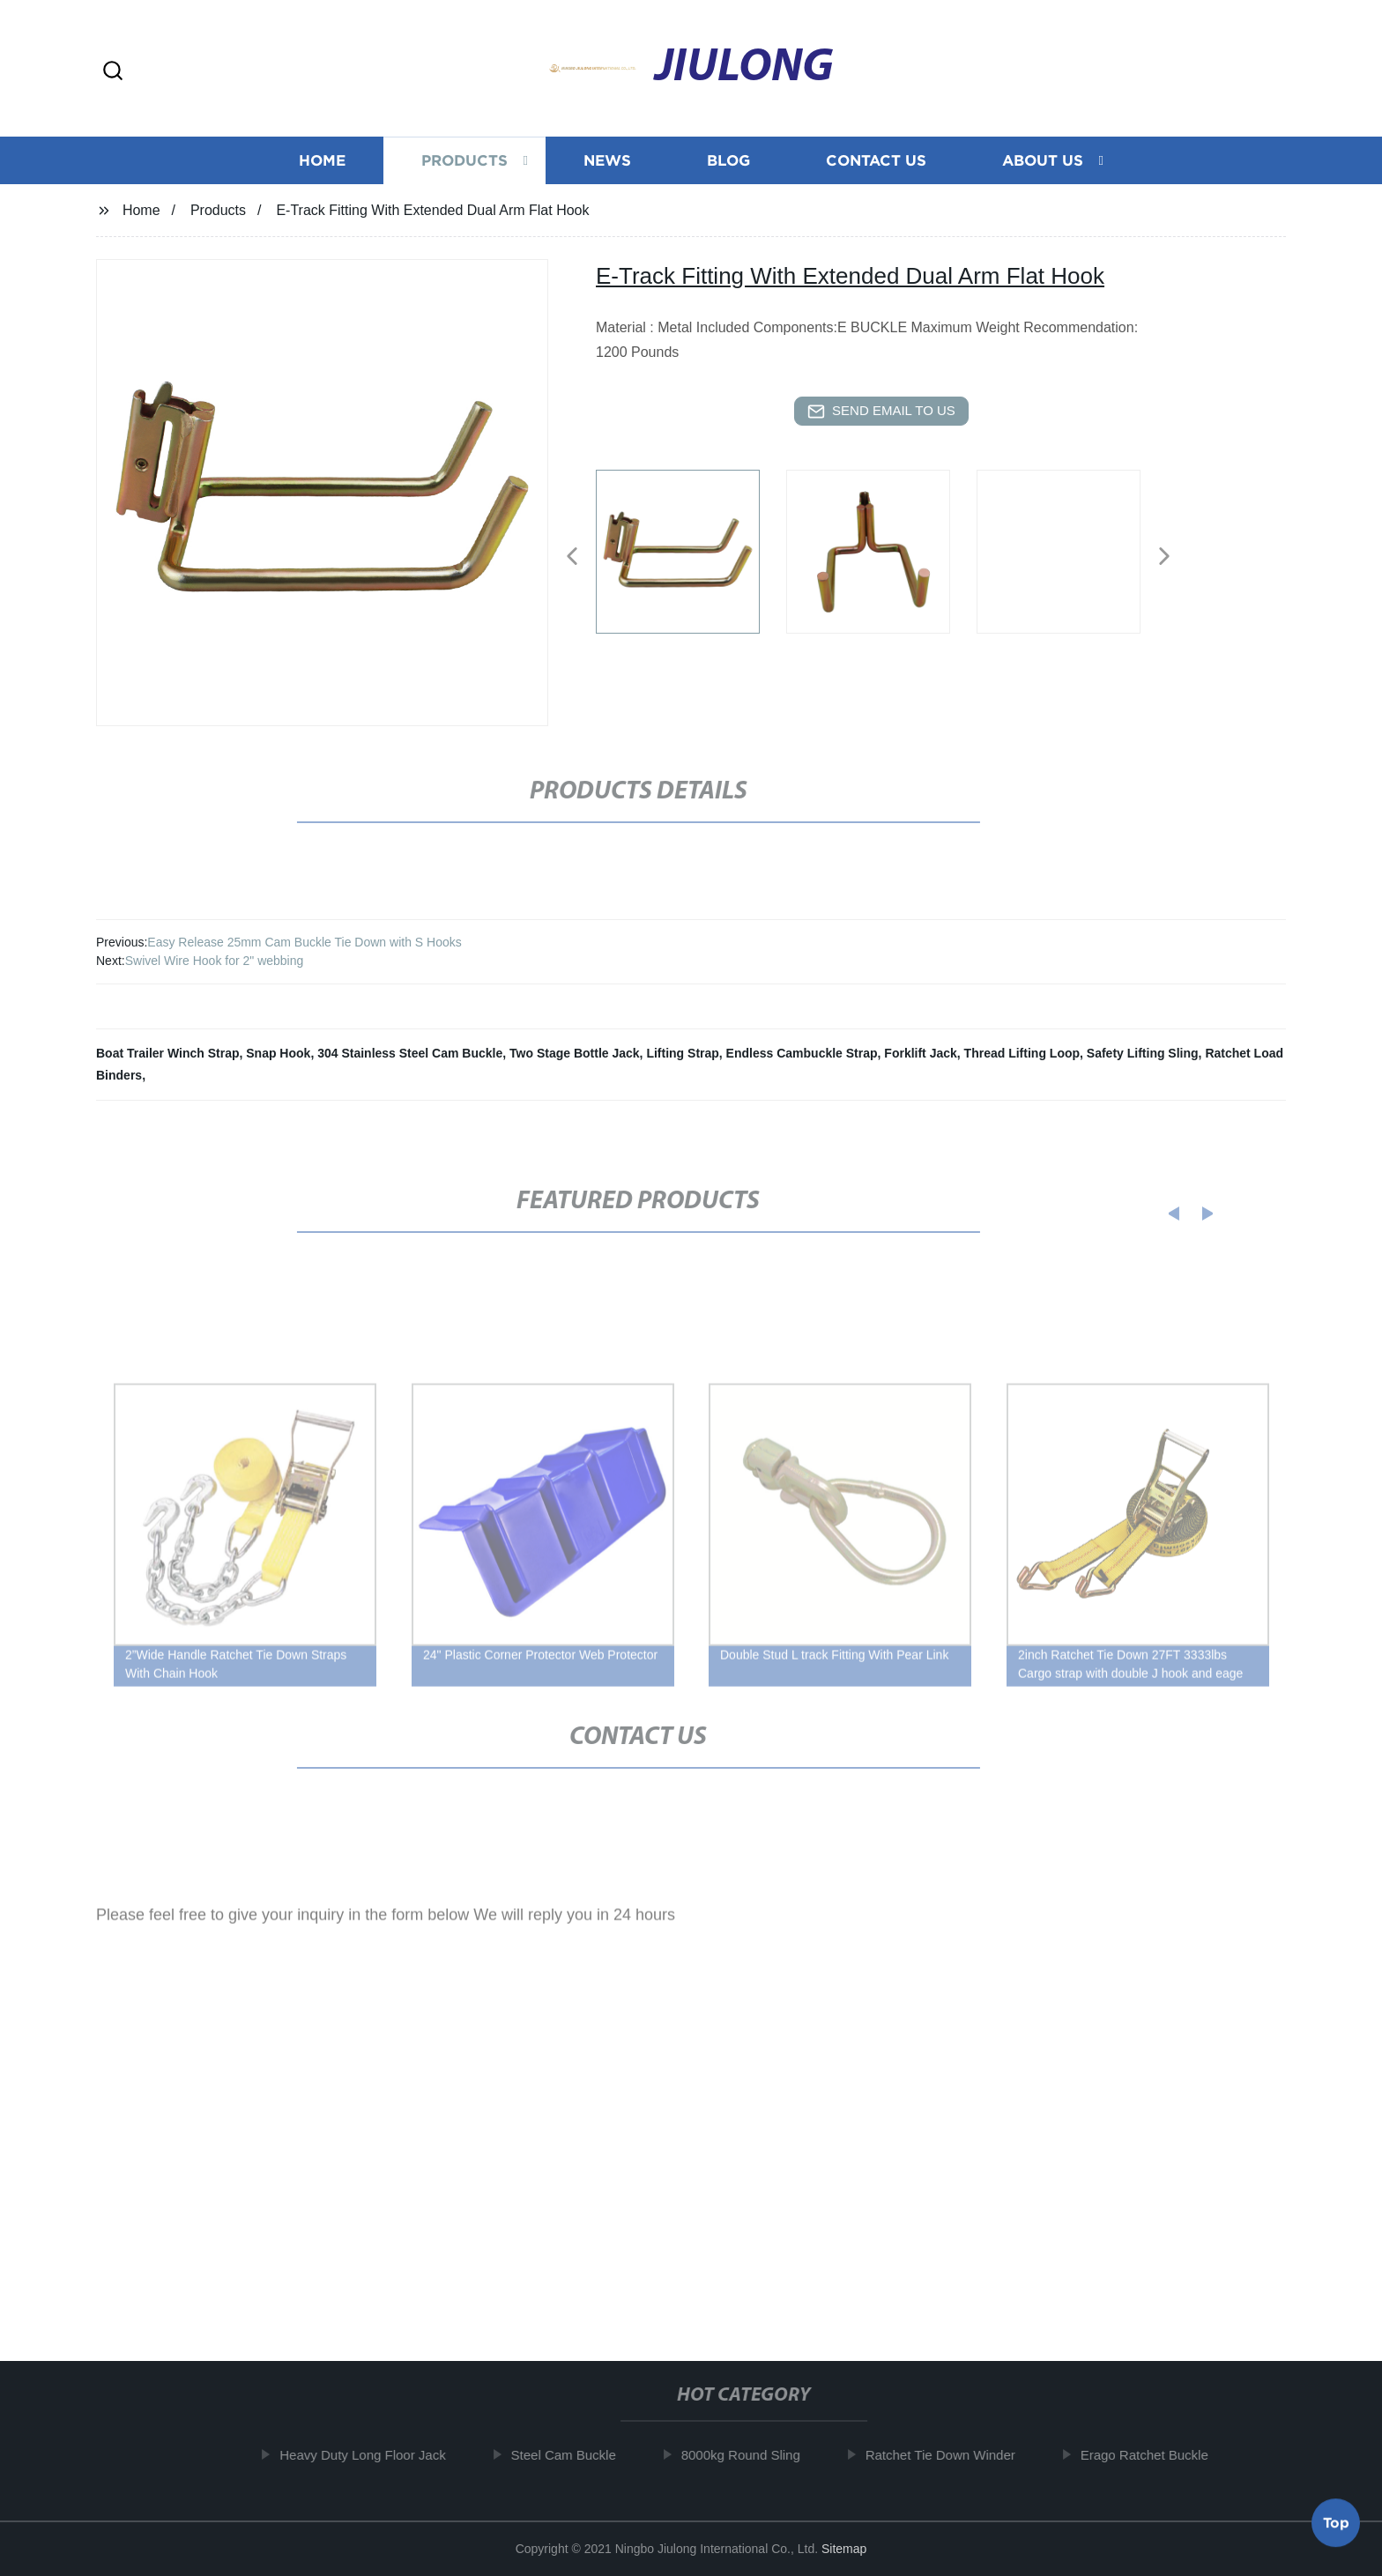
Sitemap (843, 2549)
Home (322, 159)
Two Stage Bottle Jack (574, 1053)
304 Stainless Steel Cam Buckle (409, 1053)
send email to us (881, 411)
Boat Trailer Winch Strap (167, 1053)
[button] (113, 71)
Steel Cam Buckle (570, 2454)
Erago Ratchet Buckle (1152, 2454)
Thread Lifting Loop (1022, 1053)
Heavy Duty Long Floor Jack (370, 2454)
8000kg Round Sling (748, 2454)
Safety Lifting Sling (1143, 1053)
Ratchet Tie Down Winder (948, 2454)
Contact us (876, 159)
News (607, 159)
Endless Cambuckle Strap (802, 1053)
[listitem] (691, 549)
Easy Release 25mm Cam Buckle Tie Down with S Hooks (304, 942)
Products (464, 159)
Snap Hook (278, 1053)
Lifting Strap (682, 1053)
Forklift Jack (920, 1053)
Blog (728, 159)
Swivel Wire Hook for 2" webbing (214, 961)
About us (1042, 159)
